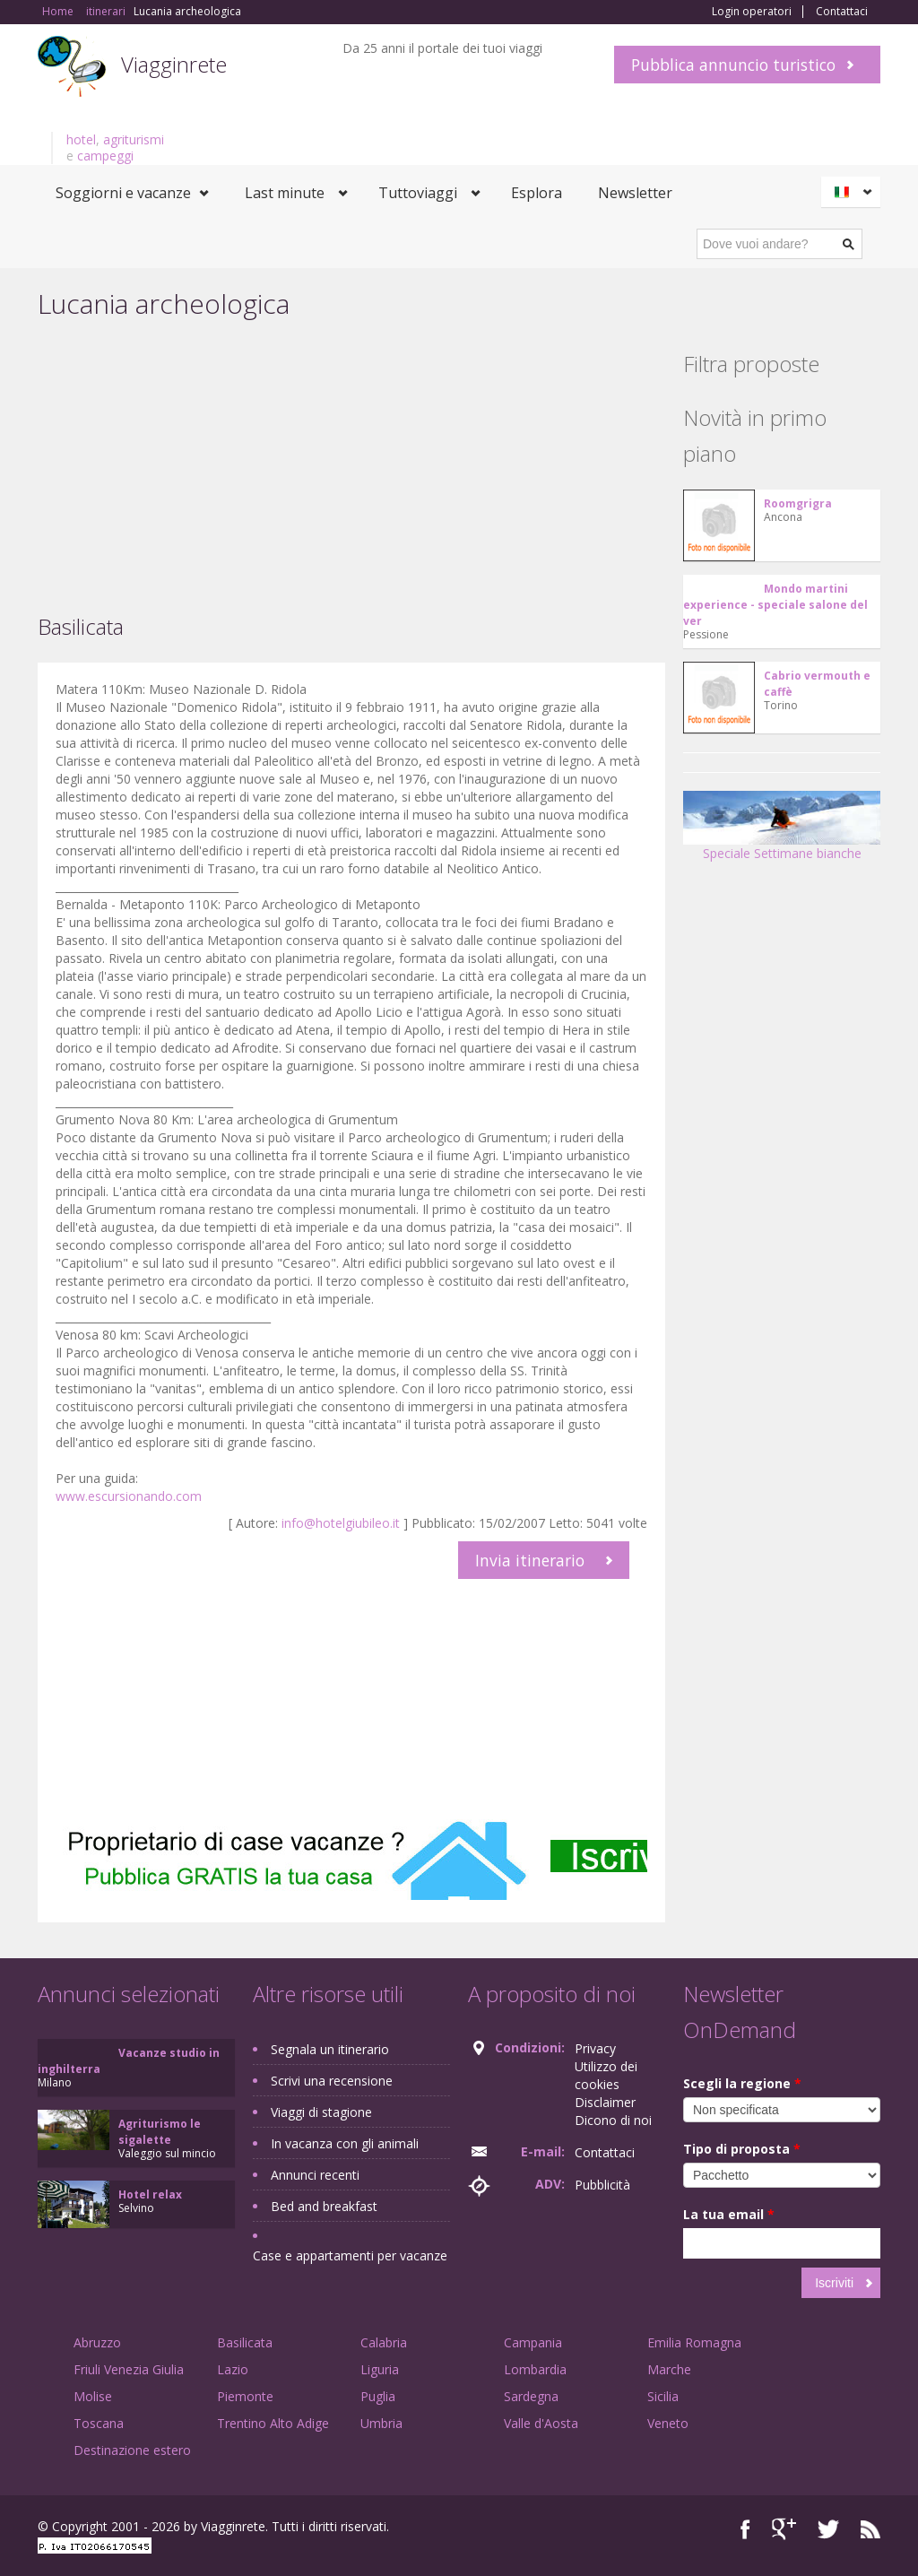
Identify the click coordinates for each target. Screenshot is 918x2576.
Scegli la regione (742, 2083)
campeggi (105, 155)
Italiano (853, 192)
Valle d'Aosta (541, 2423)
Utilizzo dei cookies (606, 2075)
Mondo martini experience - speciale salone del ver (775, 605)
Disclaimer (605, 2102)
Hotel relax (150, 2194)
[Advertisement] (351, 465)
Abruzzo (97, 2342)
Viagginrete (174, 64)
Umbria (381, 2423)
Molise (93, 2396)
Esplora (536, 193)
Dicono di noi (613, 2120)
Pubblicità (602, 2184)
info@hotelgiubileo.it (340, 1522)
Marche (669, 2369)
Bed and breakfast (324, 2206)
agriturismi (133, 139)
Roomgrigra (798, 503)
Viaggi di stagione (321, 2112)
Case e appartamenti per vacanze (350, 2255)
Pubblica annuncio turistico (733, 64)
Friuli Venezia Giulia (129, 2369)
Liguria (379, 2369)
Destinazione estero (132, 2450)
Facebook (745, 2529)
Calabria (383, 2342)
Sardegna (531, 2396)
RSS (870, 2529)
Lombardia (535, 2369)
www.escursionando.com (129, 1496)
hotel (81, 139)
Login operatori (752, 11)
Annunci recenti (315, 2174)
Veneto (667, 2423)
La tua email (729, 2214)
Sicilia (663, 2396)
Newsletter (635, 193)
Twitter (828, 2529)
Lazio (232, 2369)
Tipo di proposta (742, 2148)
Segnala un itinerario (330, 2049)
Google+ (784, 2529)
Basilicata (245, 2342)
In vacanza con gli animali (345, 2143)
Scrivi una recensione (332, 2080)
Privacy (595, 2048)
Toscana (99, 2423)
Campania (533, 2342)
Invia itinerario (530, 1560)
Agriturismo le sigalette (159, 2131)
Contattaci (842, 11)
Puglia (377, 2396)
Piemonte (245, 2396)
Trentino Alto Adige (273, 2423)
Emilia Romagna (694, 2342)
